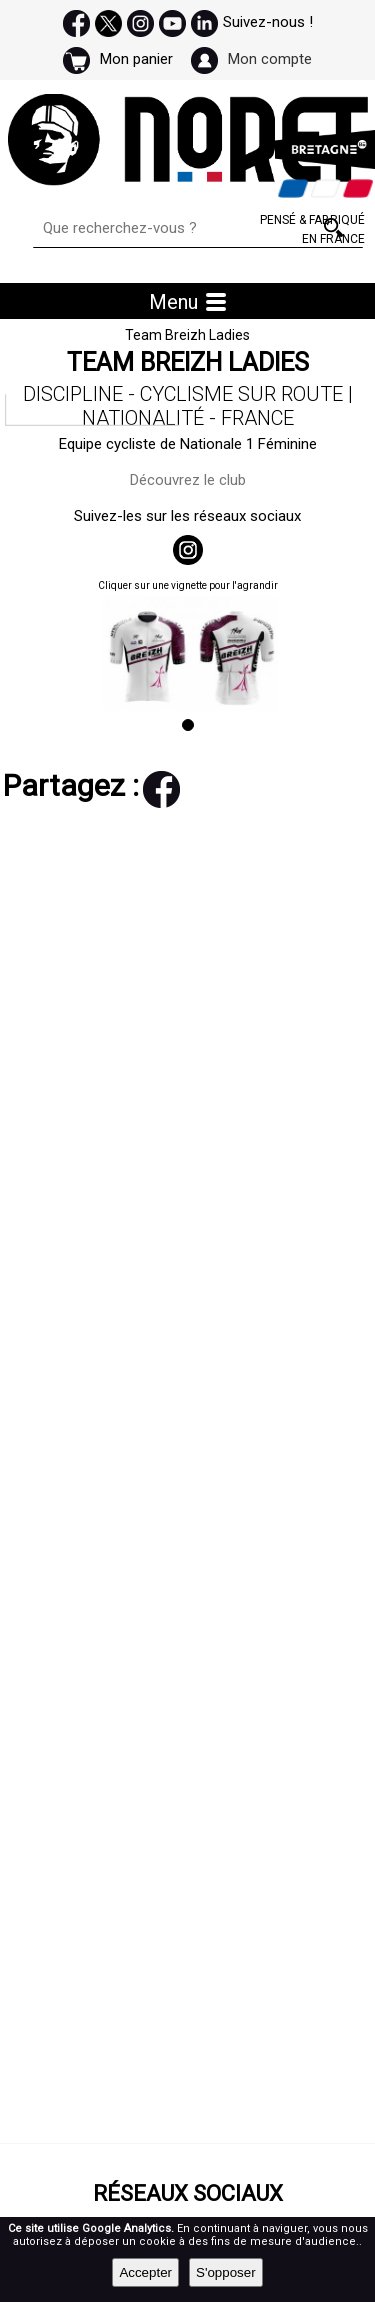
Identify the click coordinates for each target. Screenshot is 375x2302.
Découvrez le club (188, 480)
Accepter (145, 2272)
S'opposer (226, 2272)
